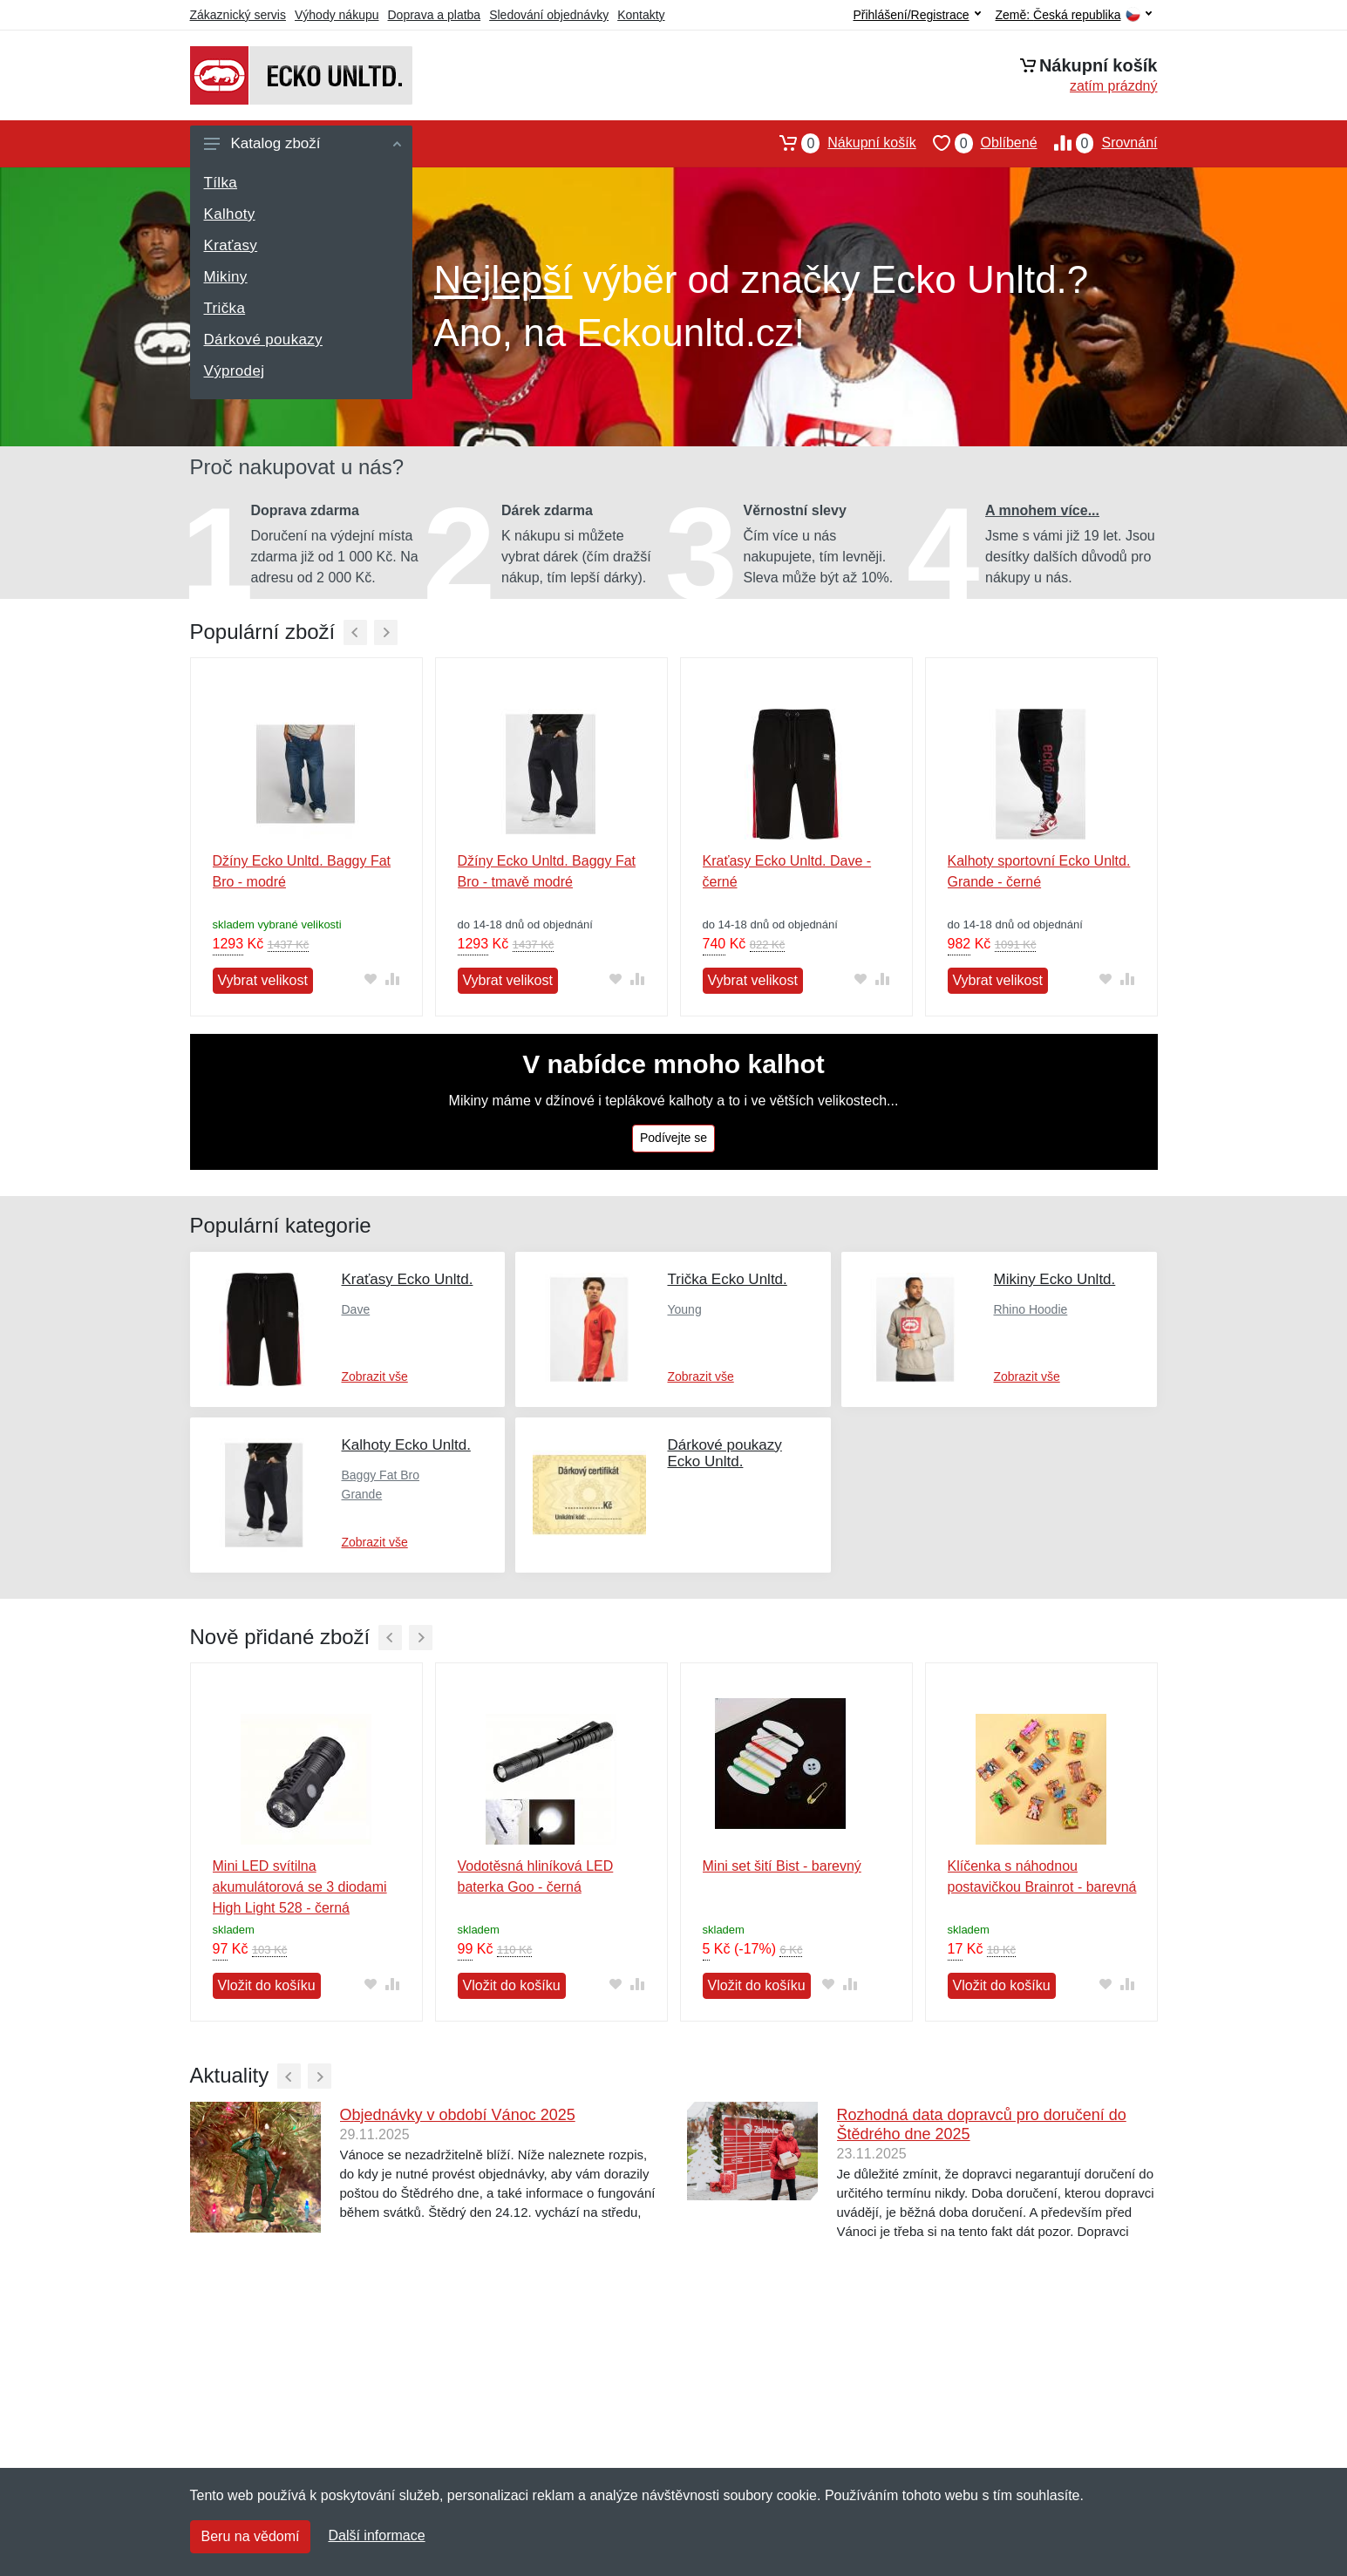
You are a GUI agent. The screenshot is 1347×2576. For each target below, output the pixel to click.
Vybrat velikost (263, 980)
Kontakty (640, 15)
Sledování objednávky (549, 15)
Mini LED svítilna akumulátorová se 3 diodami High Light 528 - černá (300, 1887)
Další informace (376, 2535)
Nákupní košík (839, 143)
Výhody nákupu (337, 15)
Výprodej (234, 371)
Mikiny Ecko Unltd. (1054, 1279)
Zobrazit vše (375, 1376)
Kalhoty (229, 214)
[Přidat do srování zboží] (393, 979)
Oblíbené (976, 143)
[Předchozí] (355, 632)
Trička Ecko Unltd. (726, 1279)
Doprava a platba (434, 15)
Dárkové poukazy (263, 339)
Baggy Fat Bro (381, 1475)
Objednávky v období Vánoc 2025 (457, 2115)
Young (684, 1309)
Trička (225, 308)
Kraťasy (231, 245)
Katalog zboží (302, 143)
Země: (1074, 15)
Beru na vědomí (250, 2536)
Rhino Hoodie (1030, 1309)
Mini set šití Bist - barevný (782, 1866)
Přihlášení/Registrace (916, 15)
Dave (356, 1309)
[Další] (386, 632)
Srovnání (1097, 143)
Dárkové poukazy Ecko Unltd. (724, 1453)
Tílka (221, 182)
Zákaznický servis (238, 15)
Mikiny (226, 276)
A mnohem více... (1042, 510)
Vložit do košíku (267, 1985)
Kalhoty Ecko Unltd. (406, 1445)
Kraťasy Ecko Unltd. (407, 1279)
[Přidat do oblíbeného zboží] (371, 979)
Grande (362, 1494)
